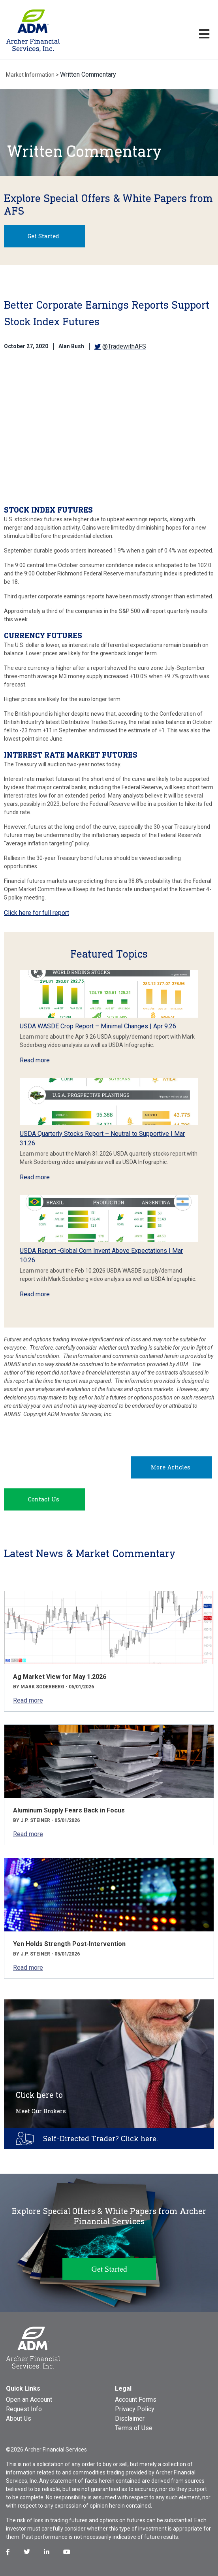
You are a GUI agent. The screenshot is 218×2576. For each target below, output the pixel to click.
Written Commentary (88, 74)
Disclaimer (130, 2418)
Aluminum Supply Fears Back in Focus (69, 1810)
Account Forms (135, 2399)
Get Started (43, 236)
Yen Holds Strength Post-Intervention (69, 1944)
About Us (18, 2418)
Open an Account (29, 2399)
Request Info (24, 2409)
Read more (35, 1060)
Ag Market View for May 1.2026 (59, 1676)
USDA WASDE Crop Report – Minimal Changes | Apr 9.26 (98, 1026)
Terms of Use (133, 2428)
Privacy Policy (134, 2409)
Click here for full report (36, 912)
